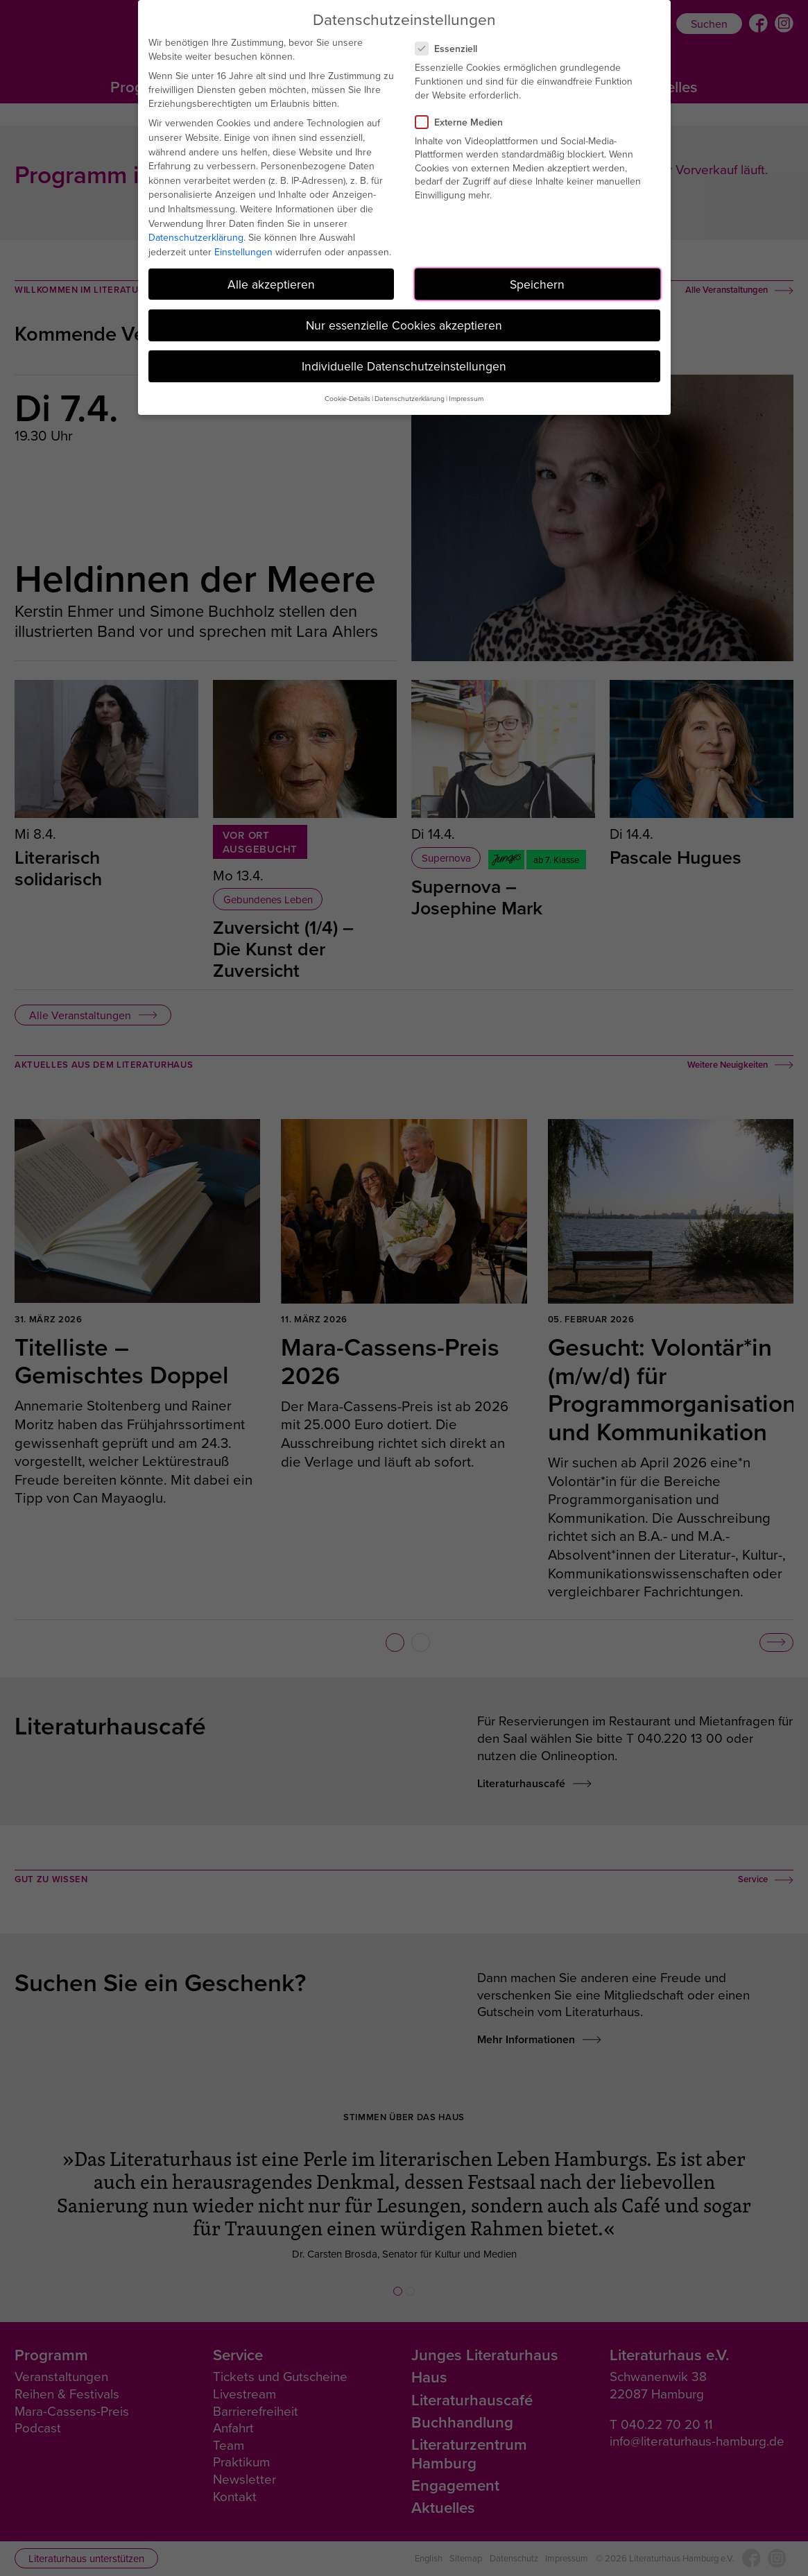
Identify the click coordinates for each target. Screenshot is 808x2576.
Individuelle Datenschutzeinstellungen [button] (404, 366)
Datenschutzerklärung (195, 237)
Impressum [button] (466, 398)
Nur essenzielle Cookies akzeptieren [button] (404, 325)
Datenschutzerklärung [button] (410, 398)
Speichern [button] (537, 284)
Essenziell (452, 49)
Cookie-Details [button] (347, 398)
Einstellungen (243, 252)
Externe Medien (465, 122)
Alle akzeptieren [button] (271, 284)
